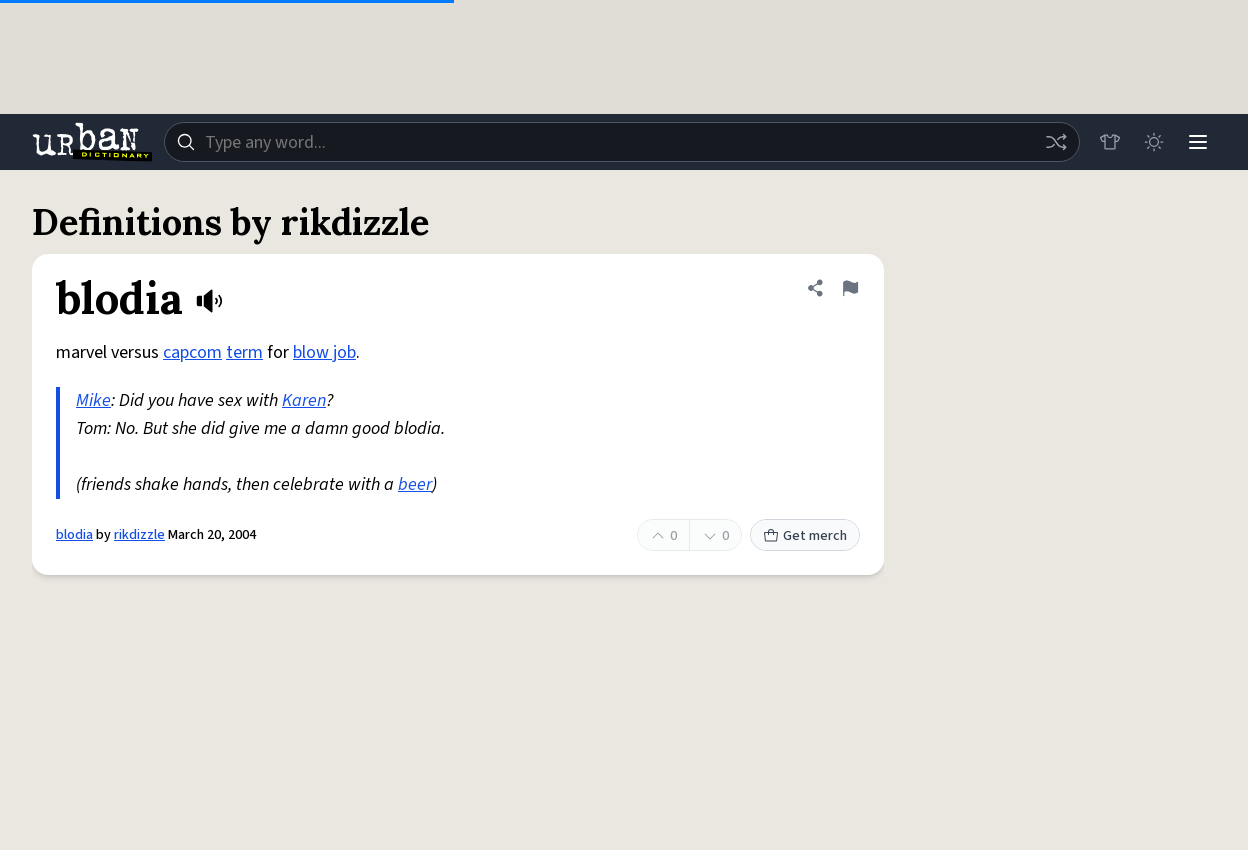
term (244, 352)
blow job (324, 352)
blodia (74, 535)
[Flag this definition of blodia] (850, 288)
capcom (192, 352)
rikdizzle (139, 535)
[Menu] (1198, 142)
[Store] (1110, 142)
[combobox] (622, 142)
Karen (304, 400)
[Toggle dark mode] (1154, 142)
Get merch (805, 536)
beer (415, 484)
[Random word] (1056, 142)
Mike (93, 400)
